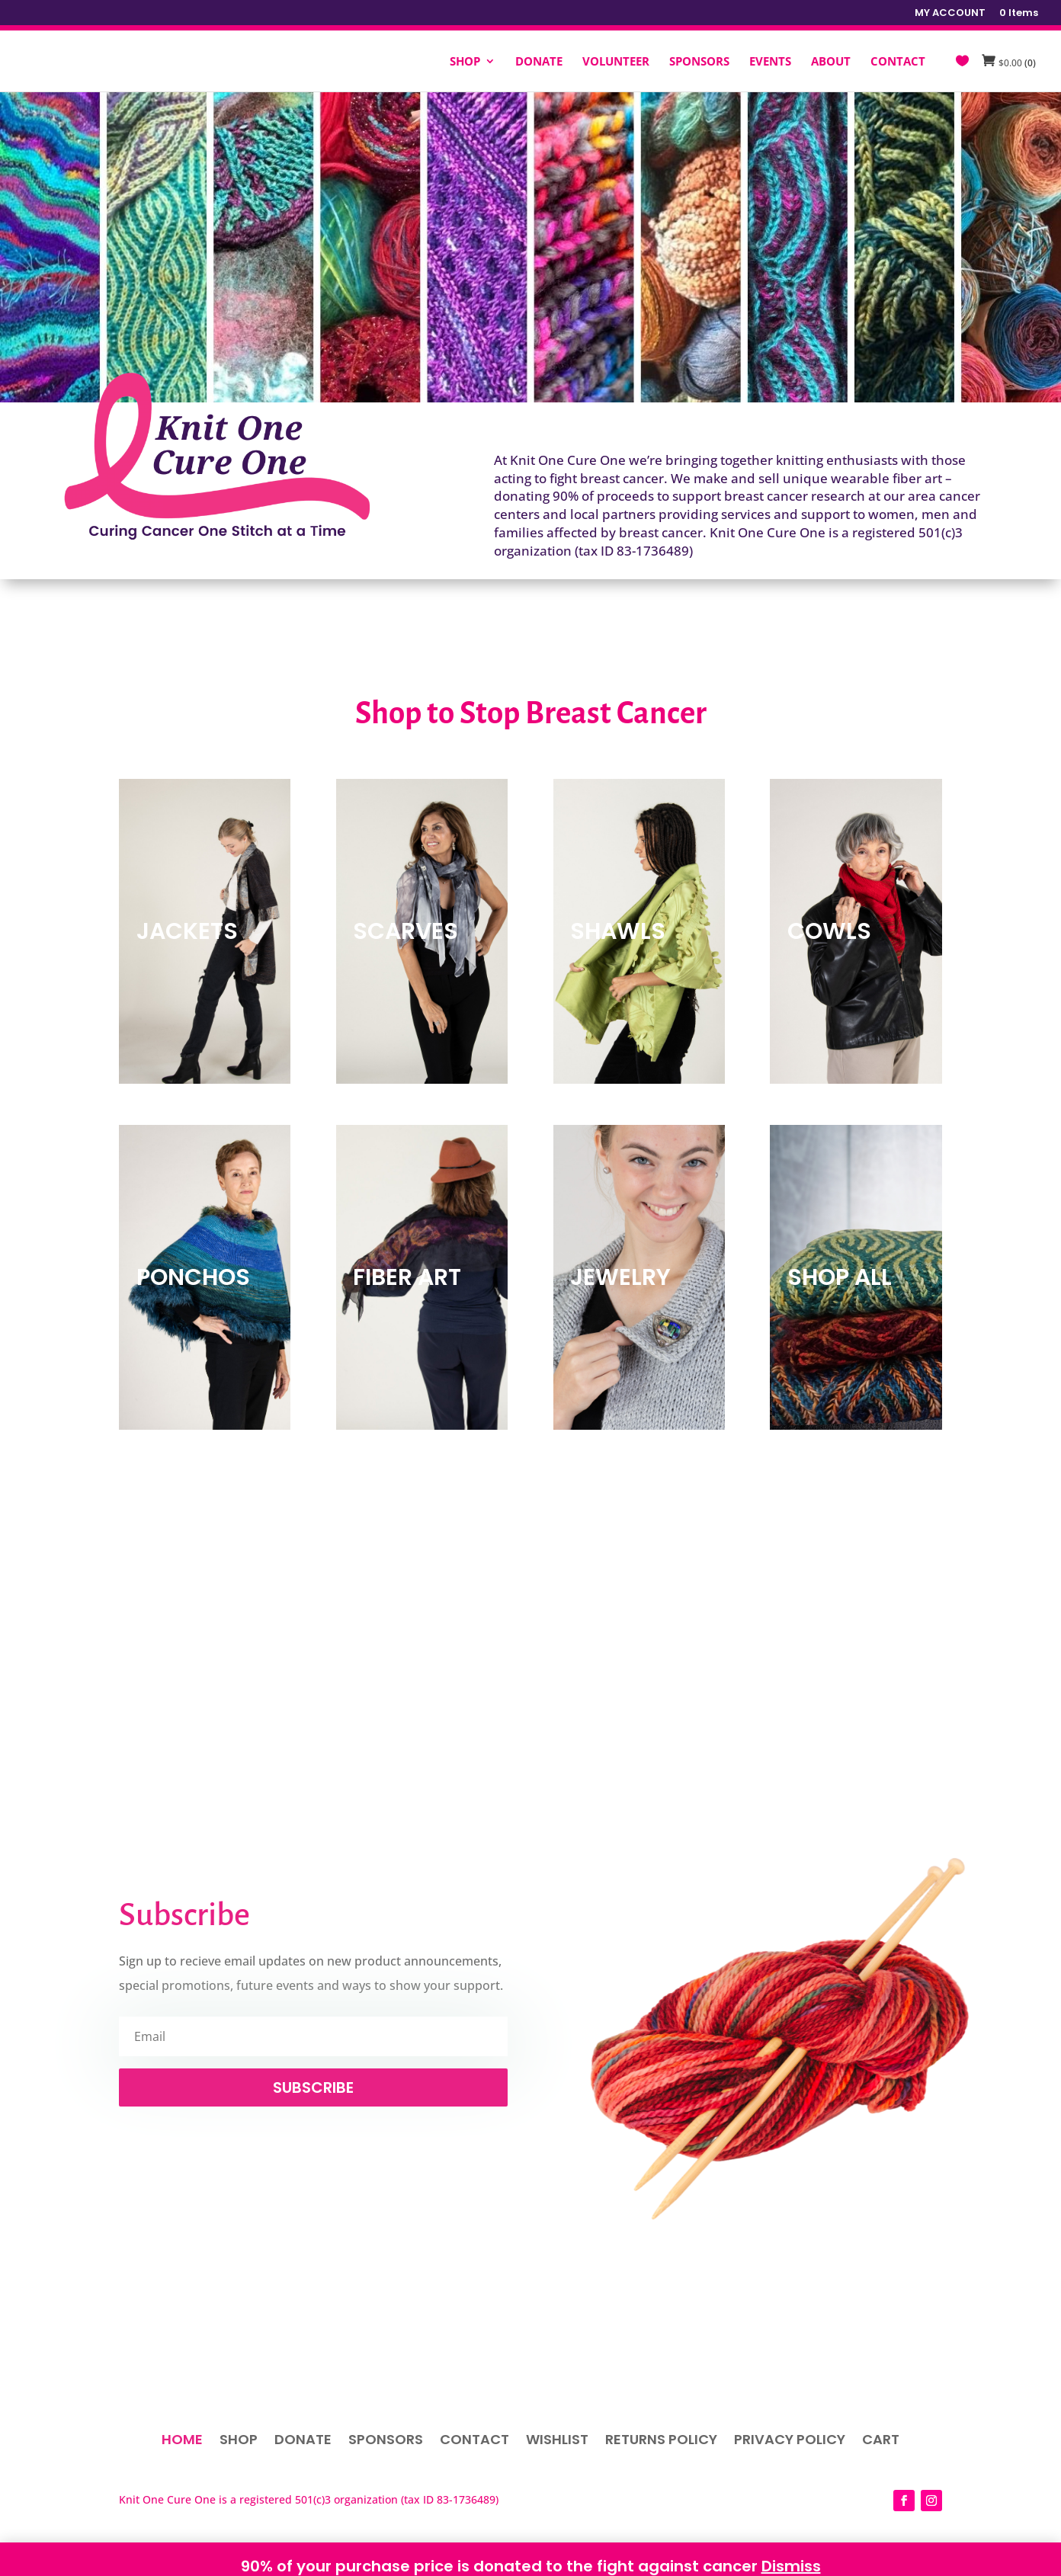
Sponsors (385, 2441)
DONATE (539, 62)
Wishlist (557, 2441)
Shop (239, 2441)
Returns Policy (661, 2441)
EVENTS (770, 62)
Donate (303, 2441)
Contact (474, 2441)
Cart (880, 2441)
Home (182, 2441)
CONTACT (897, 62)
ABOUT (831, 62)
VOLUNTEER (615, 62)
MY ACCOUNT (950, 14)
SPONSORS (699, 62)
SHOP (465, 62)
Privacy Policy (789, 2441)
